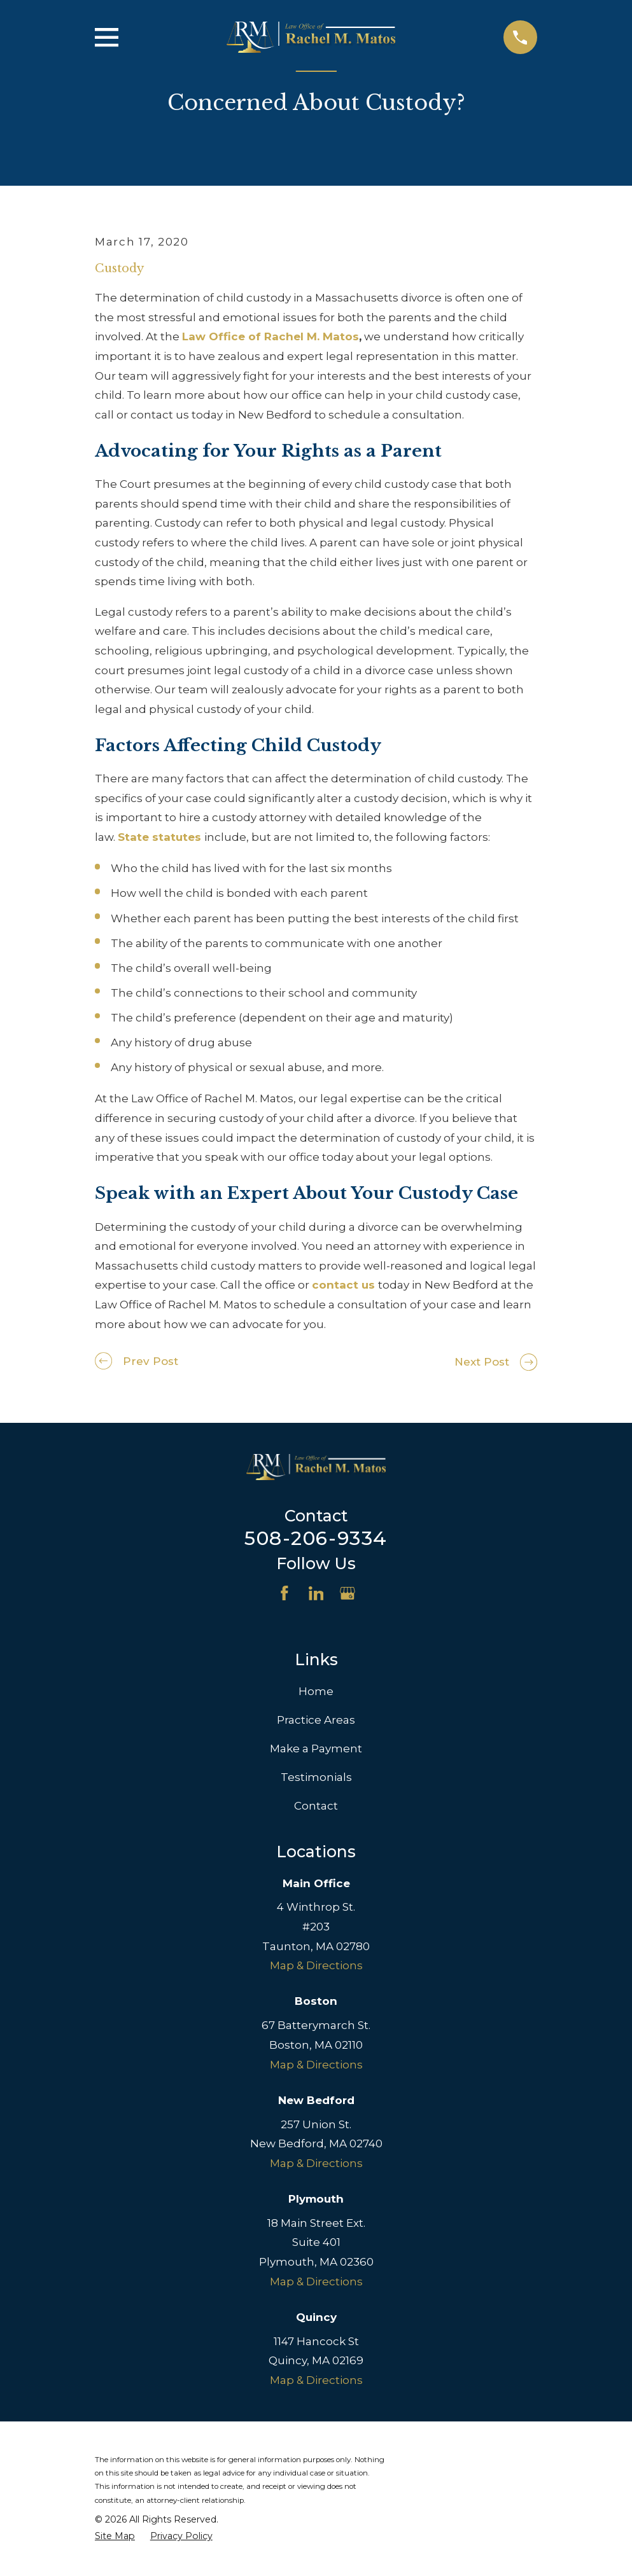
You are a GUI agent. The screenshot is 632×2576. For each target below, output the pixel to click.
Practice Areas (316, 1720)
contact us (343, 1284)
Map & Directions (316, 1965)
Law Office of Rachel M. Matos (270, 336)
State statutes (159, 837)
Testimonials (316, 1777)
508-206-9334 (315, 1538)
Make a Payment (316, 1748)
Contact (316, 1805)
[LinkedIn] (316, 1593)
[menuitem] (115, 2536)
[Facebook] (284, 1593)
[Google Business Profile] (347, 1593)
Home (316, 1691)
